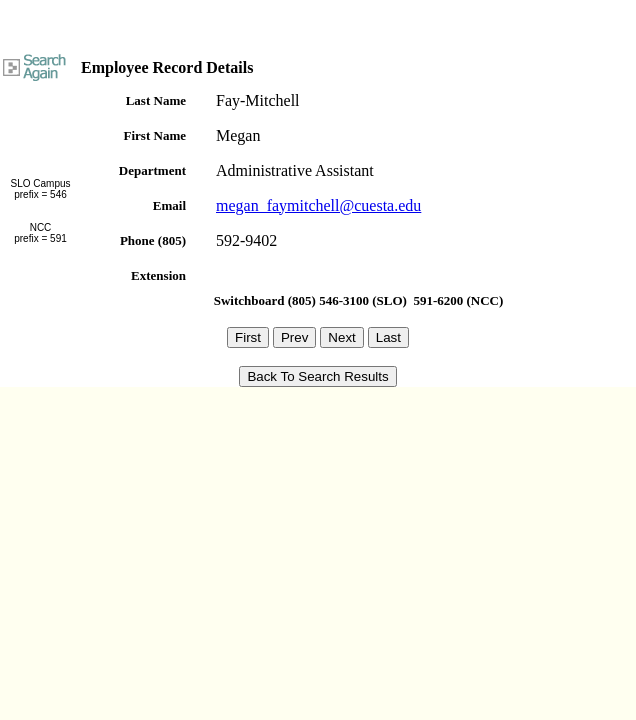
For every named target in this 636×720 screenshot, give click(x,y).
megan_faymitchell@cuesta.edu (318, 205)
